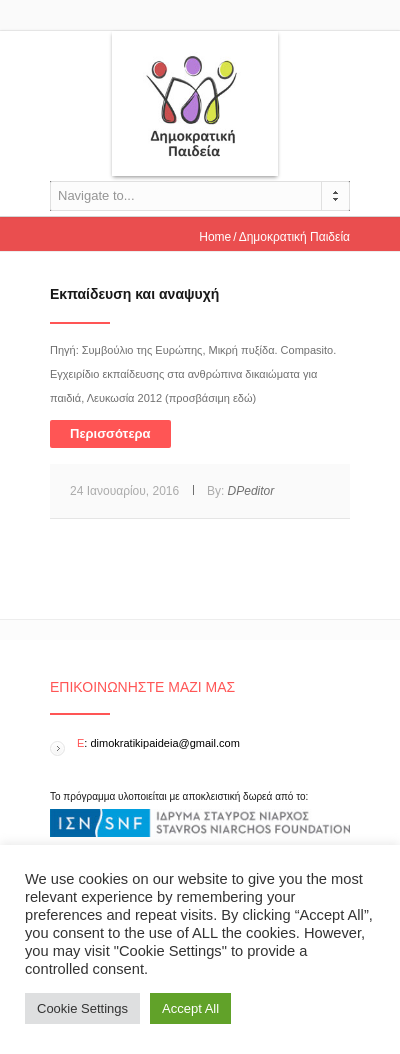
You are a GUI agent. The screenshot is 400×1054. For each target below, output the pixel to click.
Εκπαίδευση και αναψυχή (134, 294)
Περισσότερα (110, 433)
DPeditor (251, 491)
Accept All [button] (190, 1008)
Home (215, 237)
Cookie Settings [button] (82, 1008)
